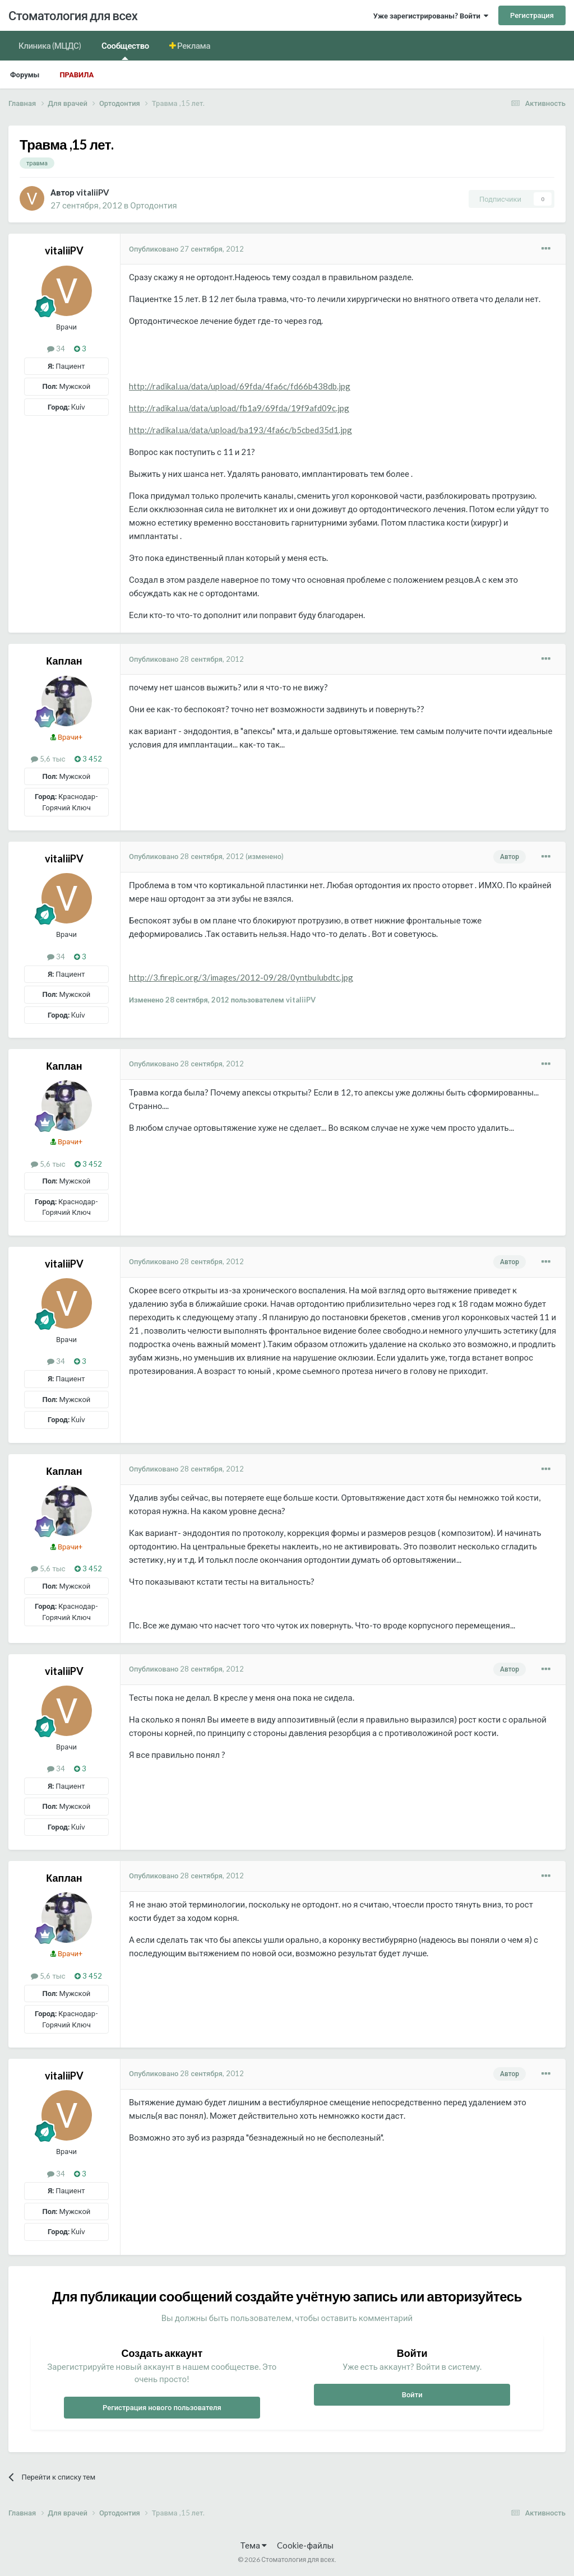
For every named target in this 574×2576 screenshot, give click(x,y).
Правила (76, 74)
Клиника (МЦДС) (49, 45)
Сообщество (125, 50)
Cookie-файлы (305, 2545)
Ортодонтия (153, 205)
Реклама (193, 45)
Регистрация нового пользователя (162, 2407)
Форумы (24, 74)
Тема (253, 2545)
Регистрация (532, 15)
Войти (412, 2394)
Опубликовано (186, 248)
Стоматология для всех (72, 15)
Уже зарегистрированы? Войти (430, 15)
